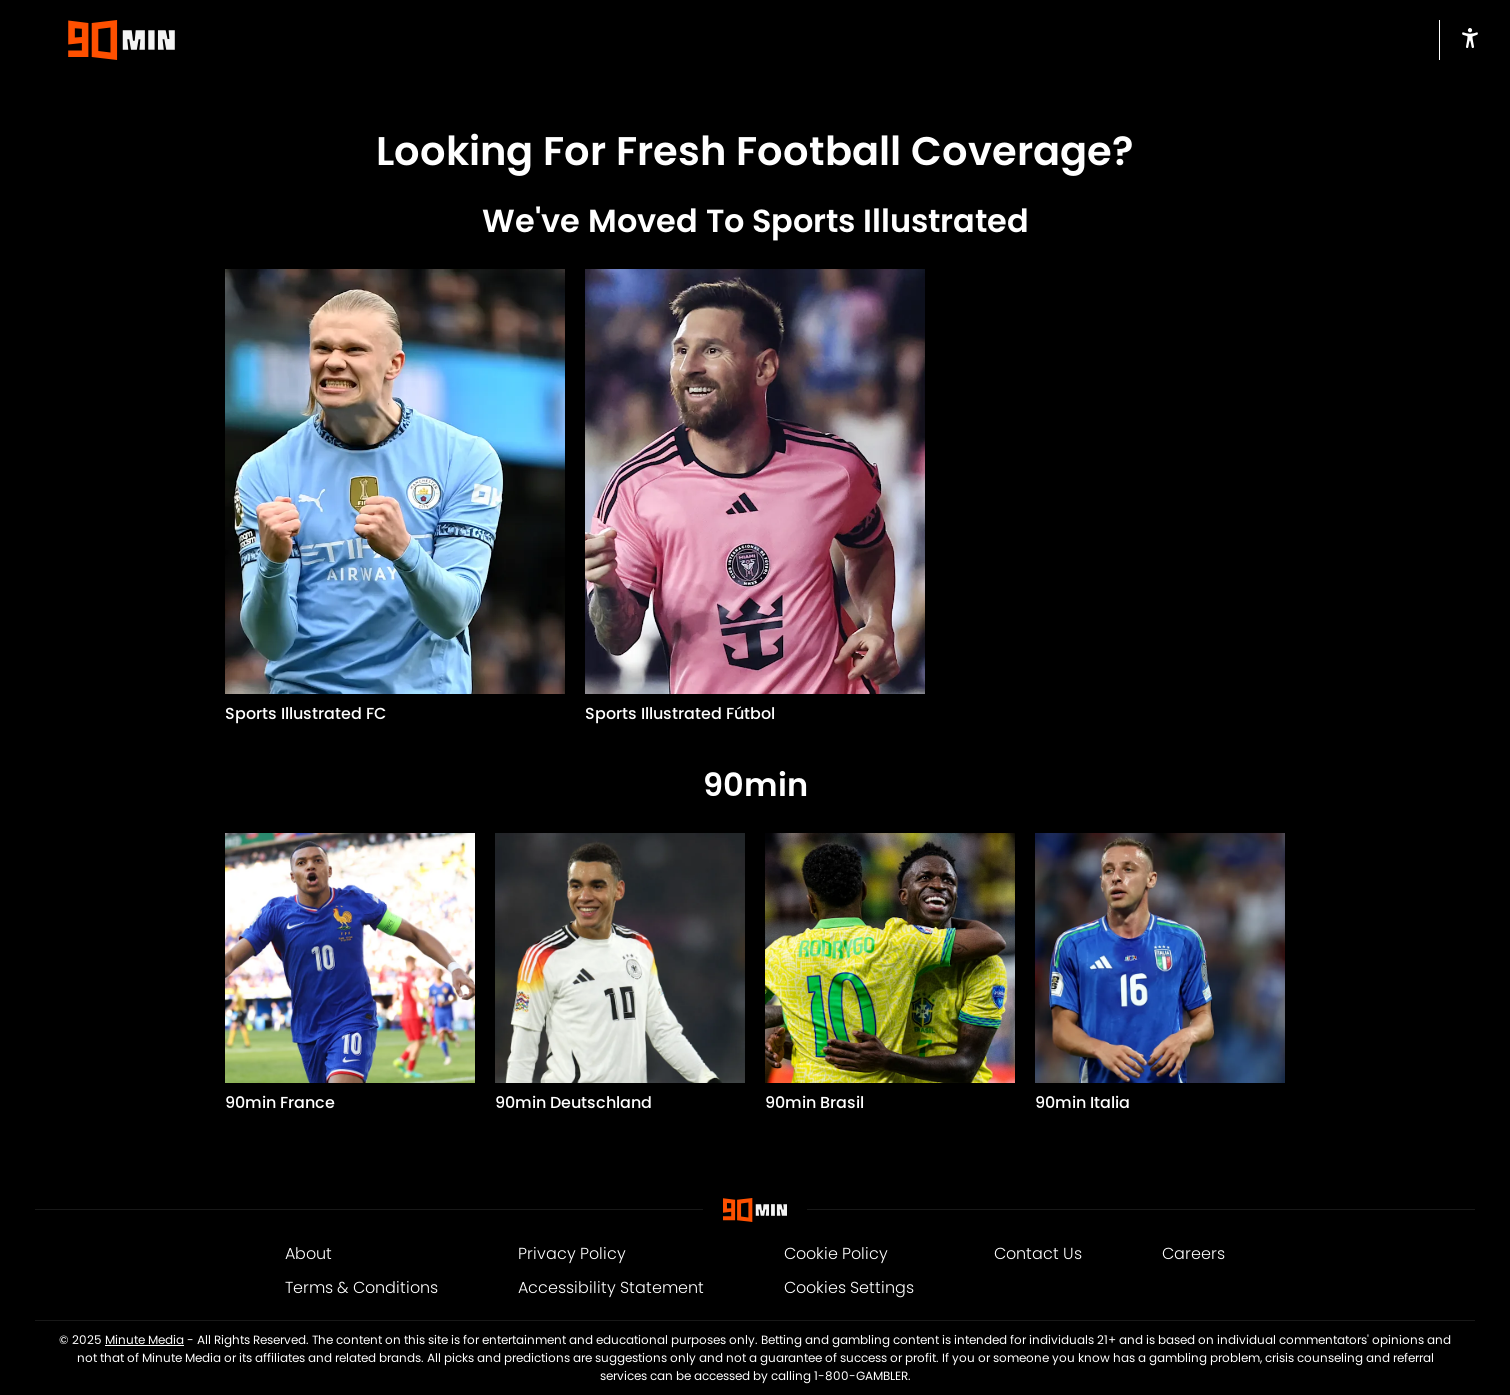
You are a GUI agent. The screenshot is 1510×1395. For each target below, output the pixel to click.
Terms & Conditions (361, 1287)
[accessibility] (1470, 37)
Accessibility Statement (611, 1287)
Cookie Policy (836, 1253)
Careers (1193, 1253)
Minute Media (144, 1339)
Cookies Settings (849, 1287)
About (308, 1253)
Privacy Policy (572, 1253)
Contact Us (1038, 1253)
